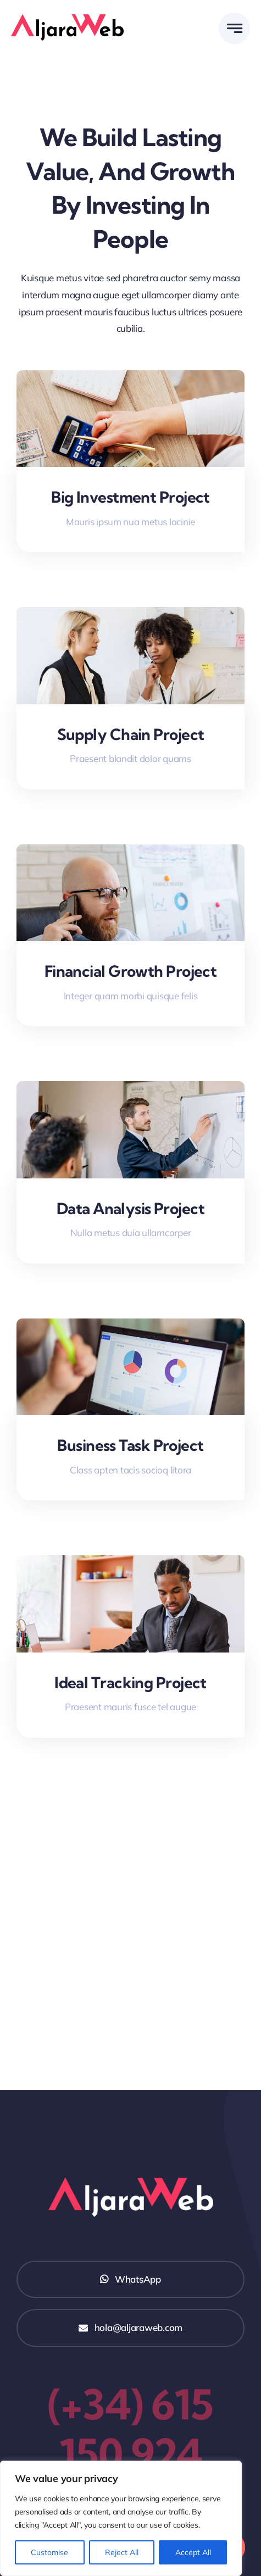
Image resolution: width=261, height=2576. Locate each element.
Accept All (193, 2552)
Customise (49, 2552)
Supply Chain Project (130, 734)
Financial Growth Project (131, 971)
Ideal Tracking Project (130, 1682)
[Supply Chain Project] (130, 615)
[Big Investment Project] (130, 378)
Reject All (121, 2552)
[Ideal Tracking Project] (130, 1563)
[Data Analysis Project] (130, 1089)
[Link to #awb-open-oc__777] (234, 28)
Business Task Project (130, 1445)
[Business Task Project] (130, 1326)
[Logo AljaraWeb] (67, 19)
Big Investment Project (130, 497)
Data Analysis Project (130, 1208)
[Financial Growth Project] (130, 852)
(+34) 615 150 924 (130, 2429)
